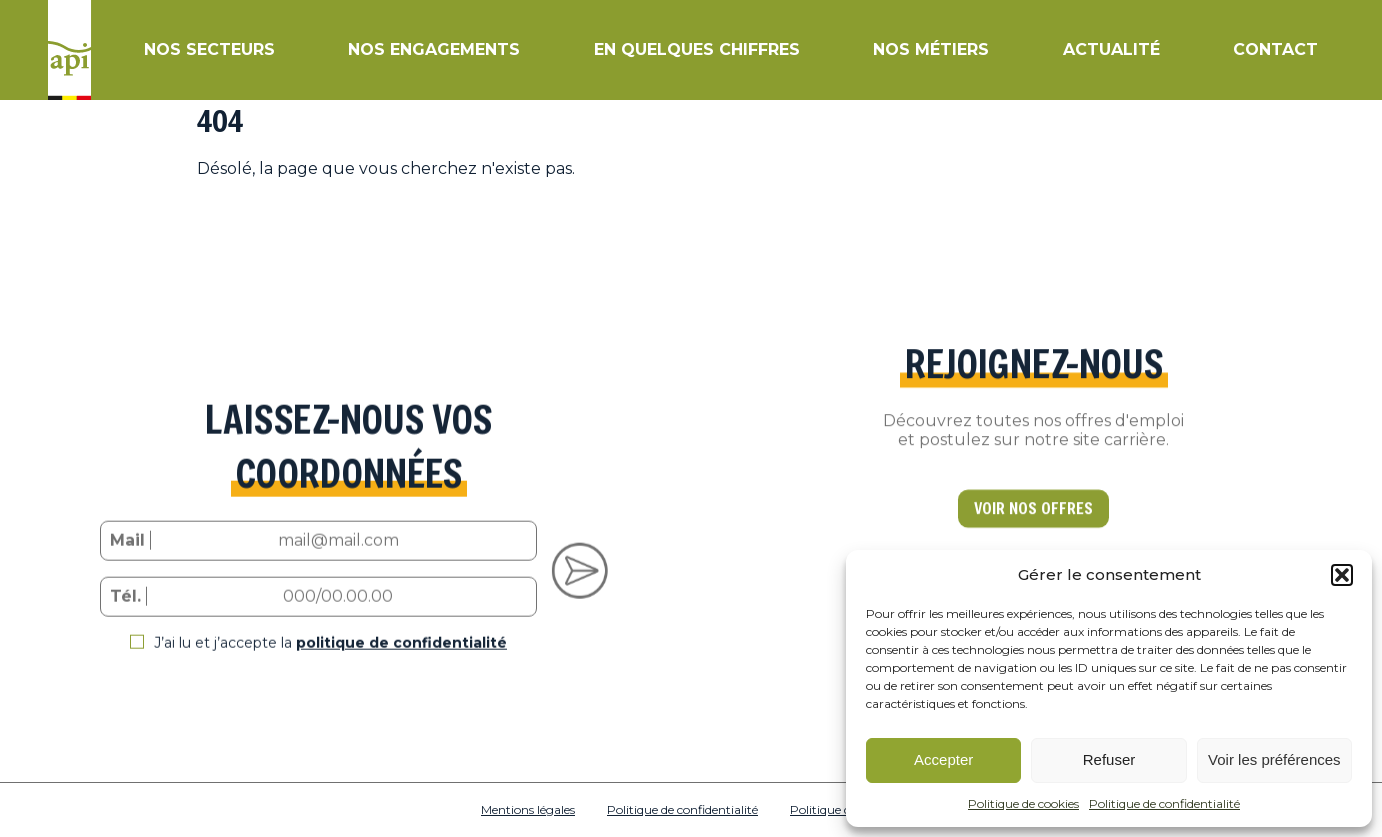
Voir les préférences (1274, 759)
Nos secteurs (209, 49)
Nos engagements (434, 49)
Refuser (1109, 759)
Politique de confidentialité (1164, 803)
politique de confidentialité (401, 658)
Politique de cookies (1023, 803)
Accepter (943, 759)
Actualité (1111, 49)
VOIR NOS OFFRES (1033, 524)
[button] (1342, 575)
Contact (1275, 49)
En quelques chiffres (697, 49)
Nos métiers (931, 49)
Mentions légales (528, 809)
